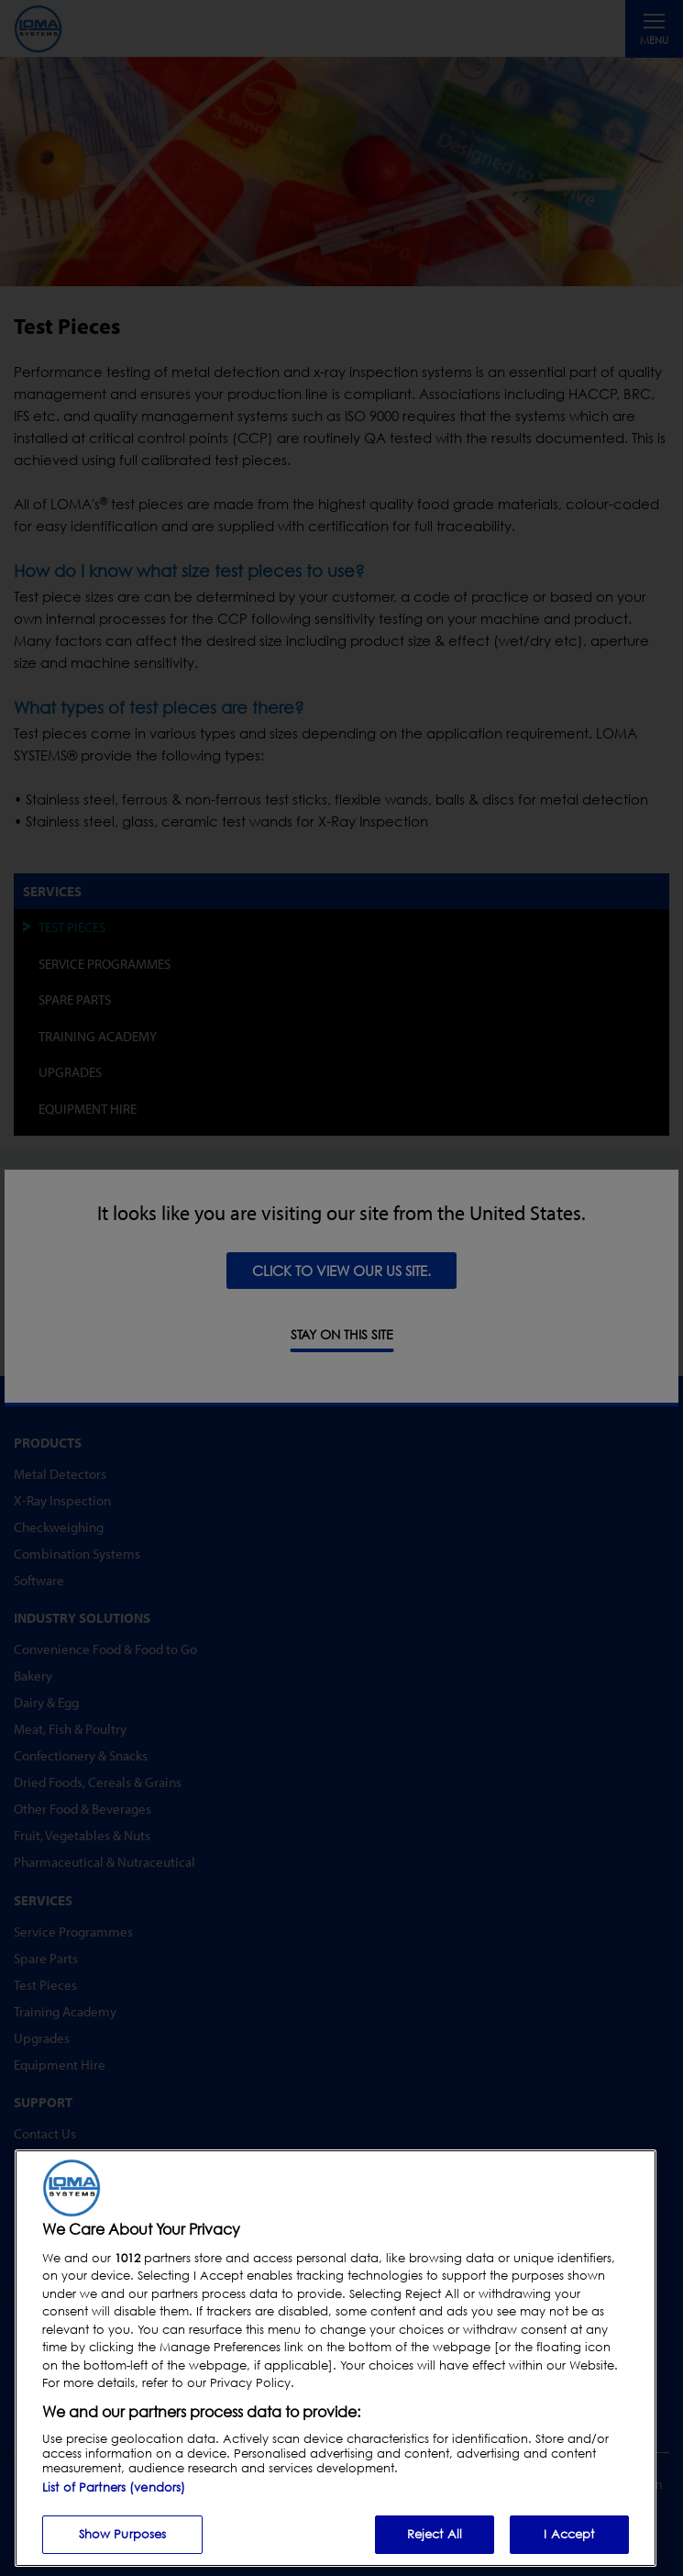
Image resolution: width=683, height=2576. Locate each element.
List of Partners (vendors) (113, 2487)
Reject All (434, 2533)
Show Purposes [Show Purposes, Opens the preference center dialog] (123, 2533)
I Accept (569, 2533)
